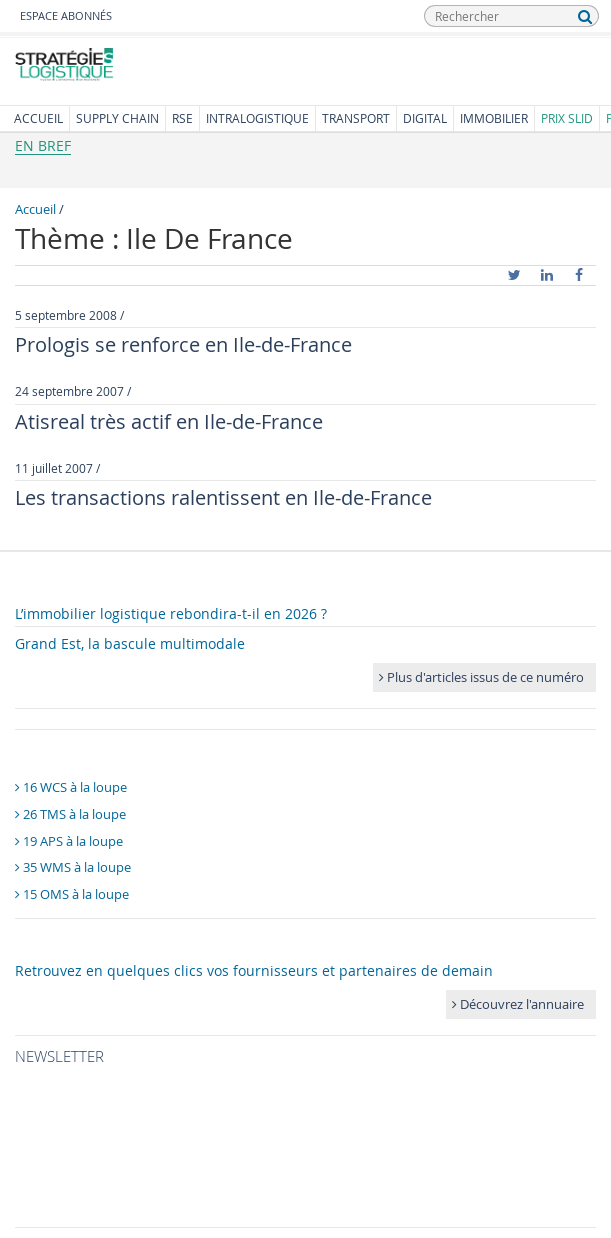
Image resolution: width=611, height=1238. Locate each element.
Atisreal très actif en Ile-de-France (169, 421)
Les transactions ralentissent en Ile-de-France (223, 497)
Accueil (38, 118)
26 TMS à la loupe (70, 814)
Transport (356, 118)
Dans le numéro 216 (93, 582)
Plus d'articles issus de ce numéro (481, 677)
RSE (182, 118)
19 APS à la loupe (69, 841)
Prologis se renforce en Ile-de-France (183, 344)
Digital (425, 118)
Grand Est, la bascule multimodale (130, 643)
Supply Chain (117, 118)
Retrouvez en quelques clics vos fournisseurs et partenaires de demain (254, 970)
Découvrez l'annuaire (518, 1004)
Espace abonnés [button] (66, 15)
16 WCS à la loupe (71, 787)
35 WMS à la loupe (73, 867)
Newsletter (59, 1056)
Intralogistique (257, 118)
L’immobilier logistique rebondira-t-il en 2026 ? (171, 613)
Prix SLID (567, 118)
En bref (43, 145)
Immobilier (494, 118)
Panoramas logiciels (96, 750)
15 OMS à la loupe (72, 894)
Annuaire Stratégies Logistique (137, 939)
